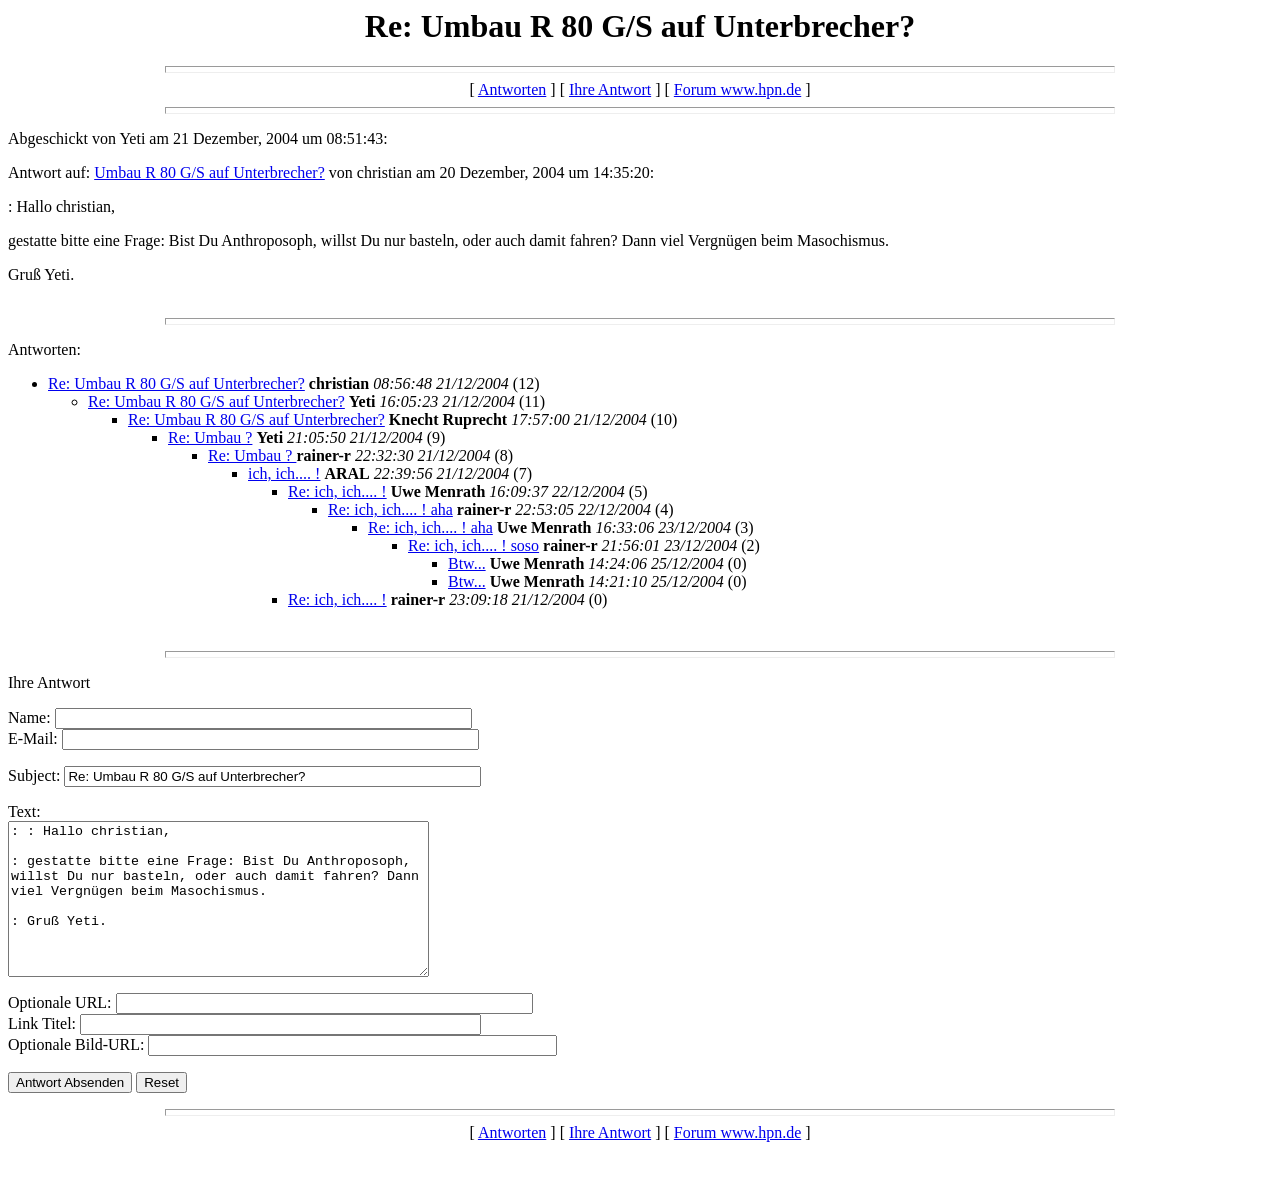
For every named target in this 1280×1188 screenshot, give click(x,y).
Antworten (512, 89)
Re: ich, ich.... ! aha (390, 509)
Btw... (467, 563)
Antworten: (44, 349)
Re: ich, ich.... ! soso (473, 545)
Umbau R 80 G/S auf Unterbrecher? (209, 172)
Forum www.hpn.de (737, 89)
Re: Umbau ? (210, 437)
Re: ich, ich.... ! (337, 491)
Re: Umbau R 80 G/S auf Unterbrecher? (176, 383)
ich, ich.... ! (284, 473)
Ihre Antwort (610, 89)
